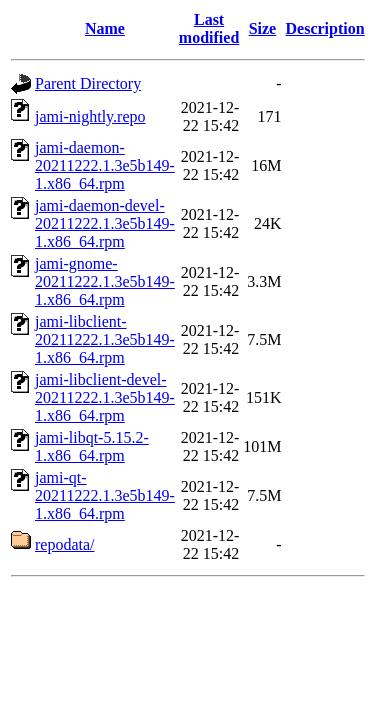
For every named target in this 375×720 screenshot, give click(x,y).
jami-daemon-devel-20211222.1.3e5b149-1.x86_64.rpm (105, 223)
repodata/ (65, 544)
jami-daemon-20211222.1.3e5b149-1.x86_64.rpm (105, 165)
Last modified (209, 28)
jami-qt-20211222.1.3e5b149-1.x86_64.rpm (105, 495)
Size (263, 28)
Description (325, 28)
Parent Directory (88, 83)
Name (105, 28)
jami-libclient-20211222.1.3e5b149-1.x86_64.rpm (105, 339)
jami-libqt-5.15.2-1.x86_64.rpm (92, 446)
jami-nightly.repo (90, 116)
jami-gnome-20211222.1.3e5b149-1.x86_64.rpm (105, 281)
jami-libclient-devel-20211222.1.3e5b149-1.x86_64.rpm (105, 397)
